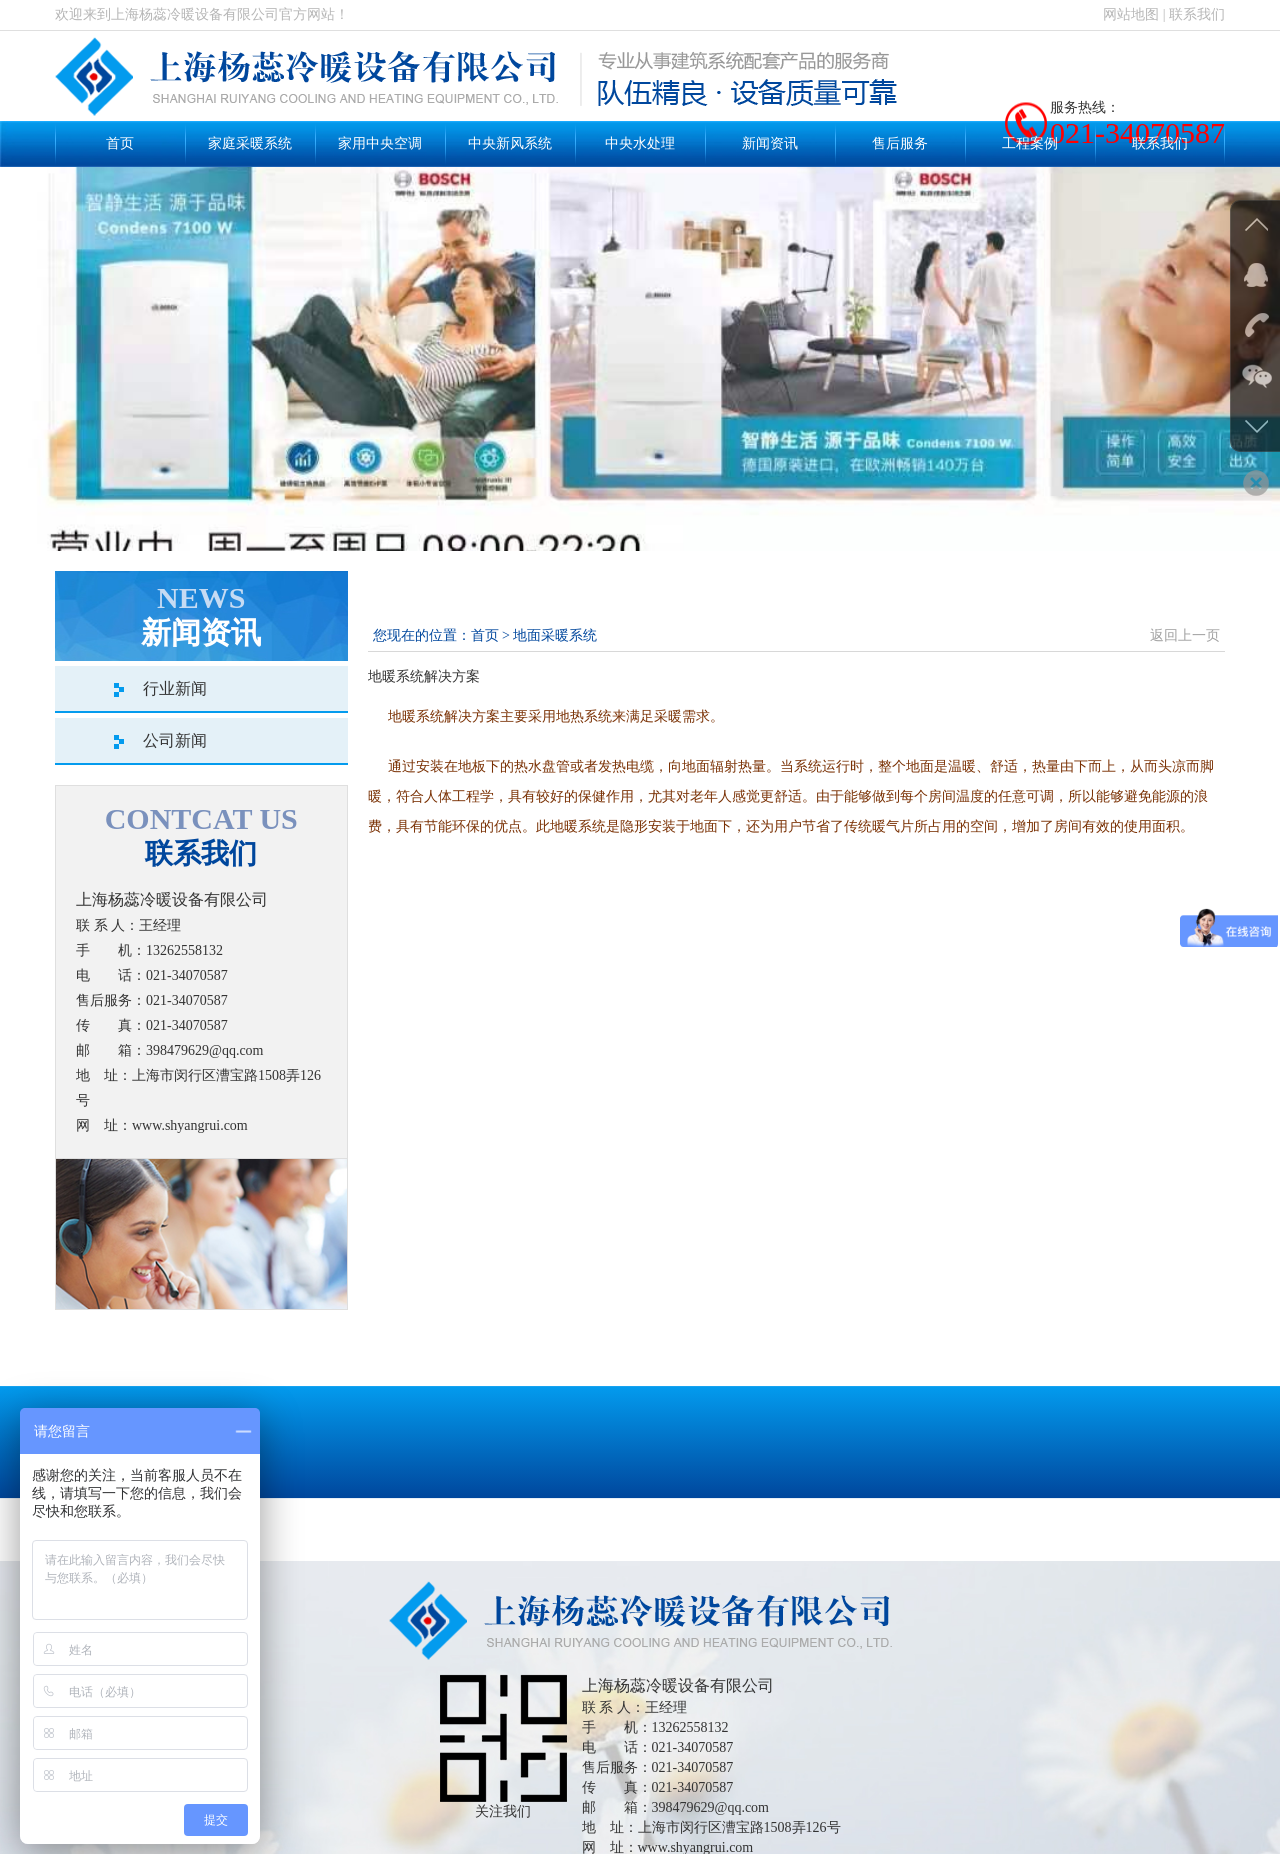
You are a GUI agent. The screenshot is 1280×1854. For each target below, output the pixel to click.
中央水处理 (640, 143)
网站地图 (1131, 14)
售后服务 (900, 143)
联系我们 (1197, 14)
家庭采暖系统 (250, 143)
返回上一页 (1185, 635)
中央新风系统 (510, 143)
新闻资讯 (770, 143)
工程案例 (1030, 143)
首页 (120, 143)
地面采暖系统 (555, 635)
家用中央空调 (380, 143)
